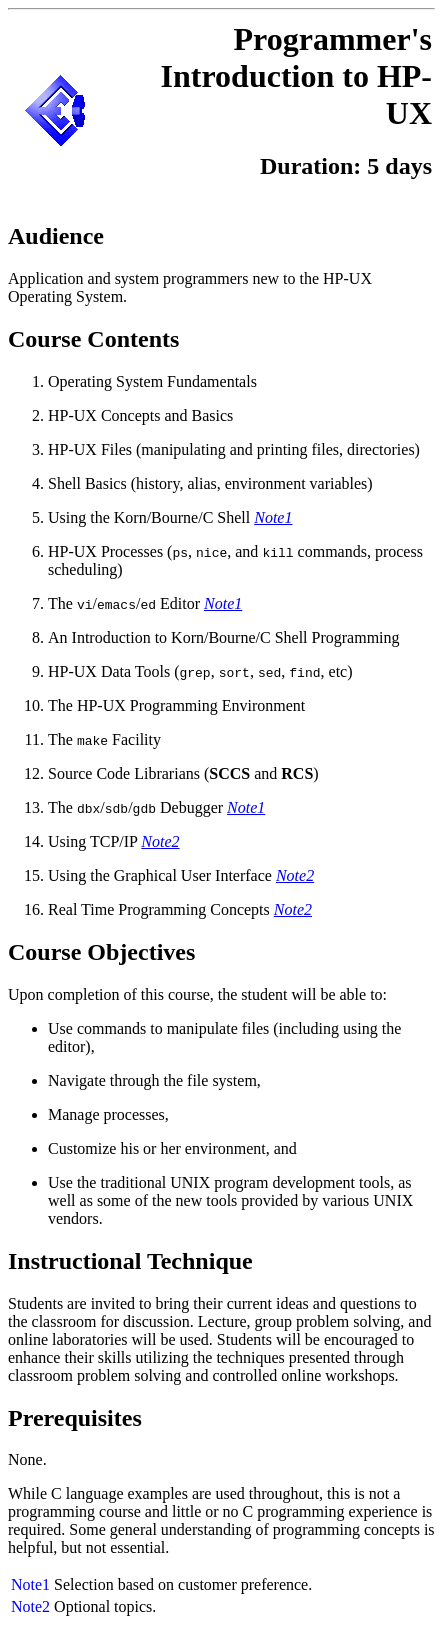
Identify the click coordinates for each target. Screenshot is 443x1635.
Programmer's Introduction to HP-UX (296, 76)
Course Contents (93, 339)
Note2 (30, 1606)
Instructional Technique (130, 1261)
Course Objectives (101, 952)
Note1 (30, 1584)
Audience (56, 236)
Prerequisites (75, 1418)
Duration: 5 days (346, 166)
